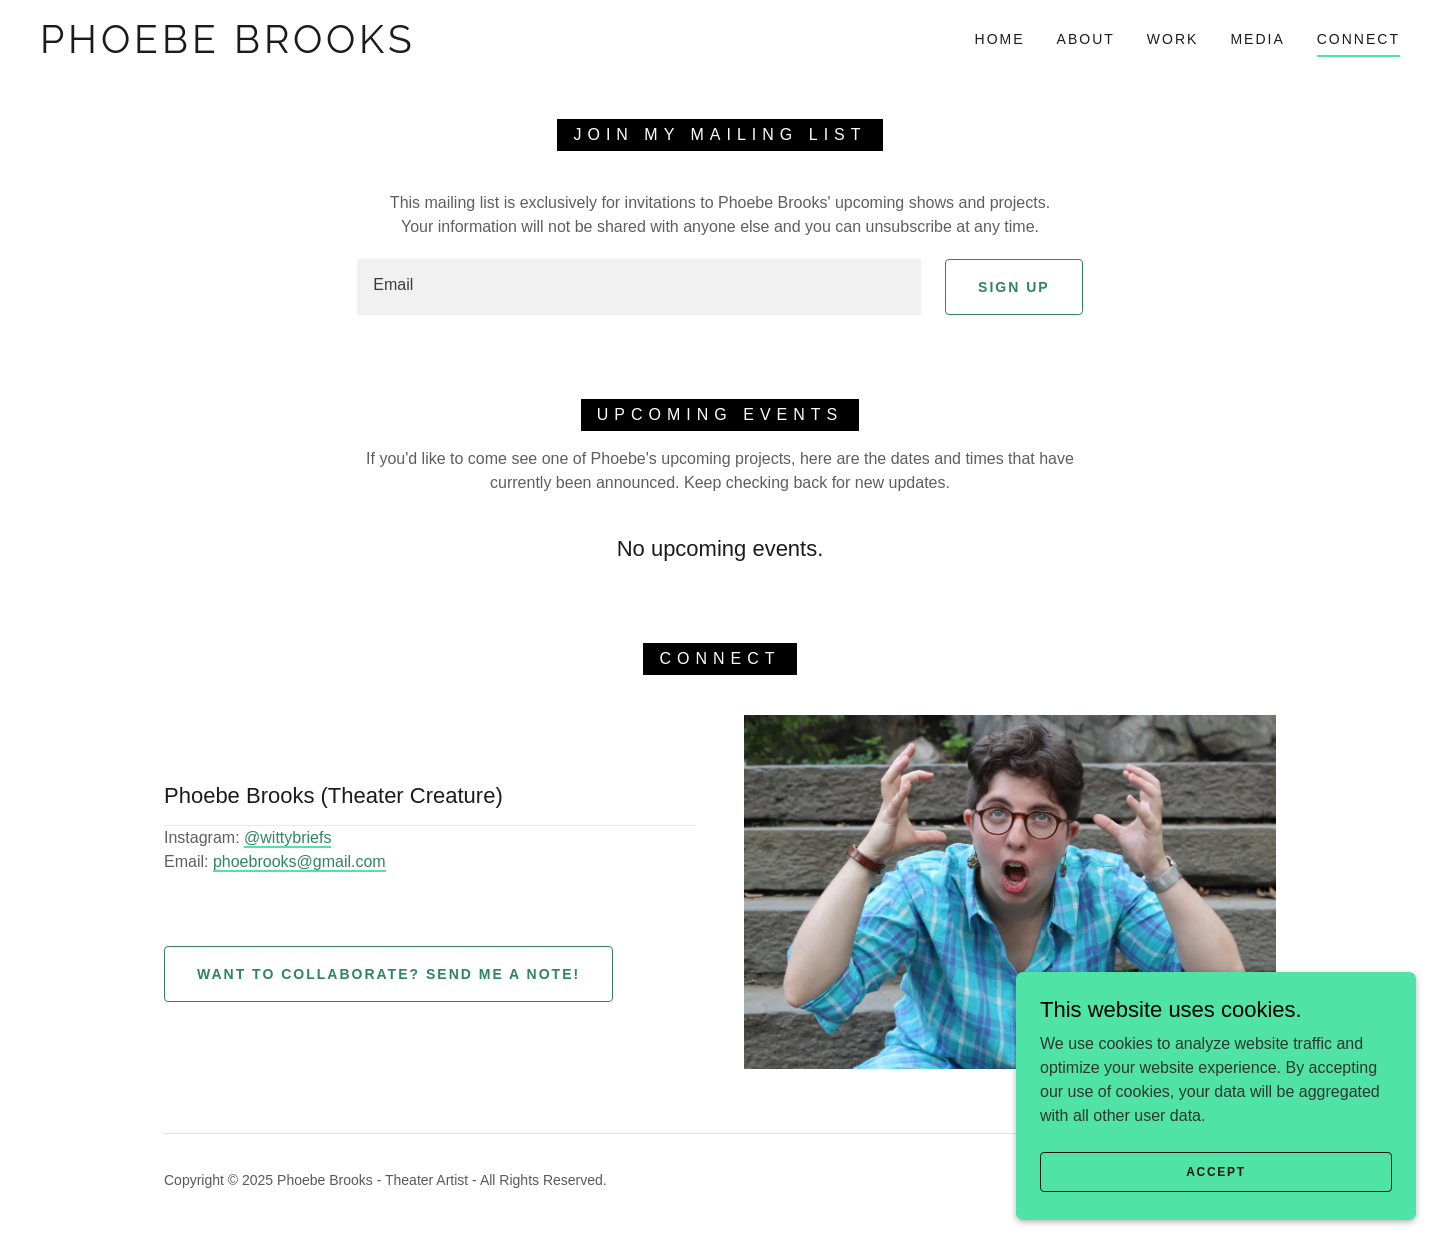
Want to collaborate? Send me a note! (388, 974)
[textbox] (639, 287)
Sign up (1014, 287)
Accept (1216, 1171)
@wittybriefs (287, 837)
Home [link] (1000, 39)
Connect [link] (1358, 39)
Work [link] (1173, 39)
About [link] (1086, 39)
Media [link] (1257, 39)
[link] (228, 47)
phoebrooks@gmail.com (299, 861)
